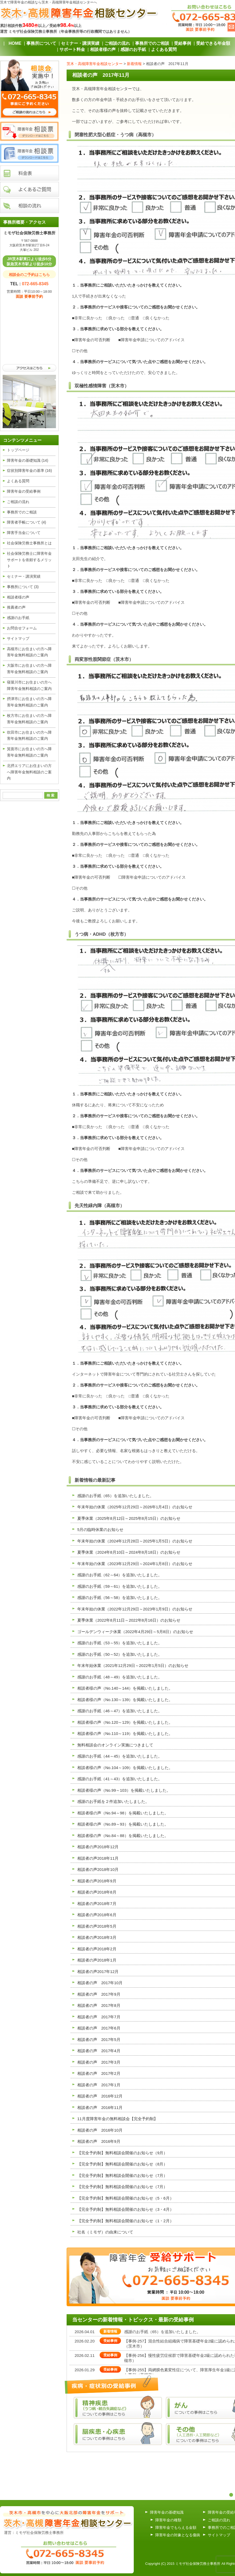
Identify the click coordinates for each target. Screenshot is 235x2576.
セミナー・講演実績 (80, 43)
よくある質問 (164, 49)
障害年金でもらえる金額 (175, 2527)
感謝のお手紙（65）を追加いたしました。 (162, 2331)
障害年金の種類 (168, 2520)
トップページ (18, 450)
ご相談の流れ (117, 43)
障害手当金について (23, 533)
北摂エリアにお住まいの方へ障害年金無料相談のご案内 (29, 772)
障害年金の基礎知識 (27, 460)
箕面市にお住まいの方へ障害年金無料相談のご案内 (29, 752)
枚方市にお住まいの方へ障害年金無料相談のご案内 (29, 718)
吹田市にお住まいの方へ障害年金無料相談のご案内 (29, 735)
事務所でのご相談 (152, 43)
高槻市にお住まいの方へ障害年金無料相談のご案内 (29, 652)
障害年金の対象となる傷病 (177, 2535)
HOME (15, 43)
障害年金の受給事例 (23, 491)
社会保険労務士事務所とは (29, 543)
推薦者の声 (16, 607)
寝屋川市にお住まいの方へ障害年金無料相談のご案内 (29, 685)
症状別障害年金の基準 (29, 470)
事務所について (41, 43)
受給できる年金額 (213, 43)
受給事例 (182, 43)
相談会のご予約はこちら (29, 274)
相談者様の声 (103, 49)
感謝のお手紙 (133, 49)
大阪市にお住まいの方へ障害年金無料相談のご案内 (29, 668)
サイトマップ (18, 638)
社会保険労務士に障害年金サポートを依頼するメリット (29, 559)
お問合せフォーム (22, 628)
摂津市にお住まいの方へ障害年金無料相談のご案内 (29, 702)
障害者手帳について (26, 522)
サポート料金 (72, 49)
